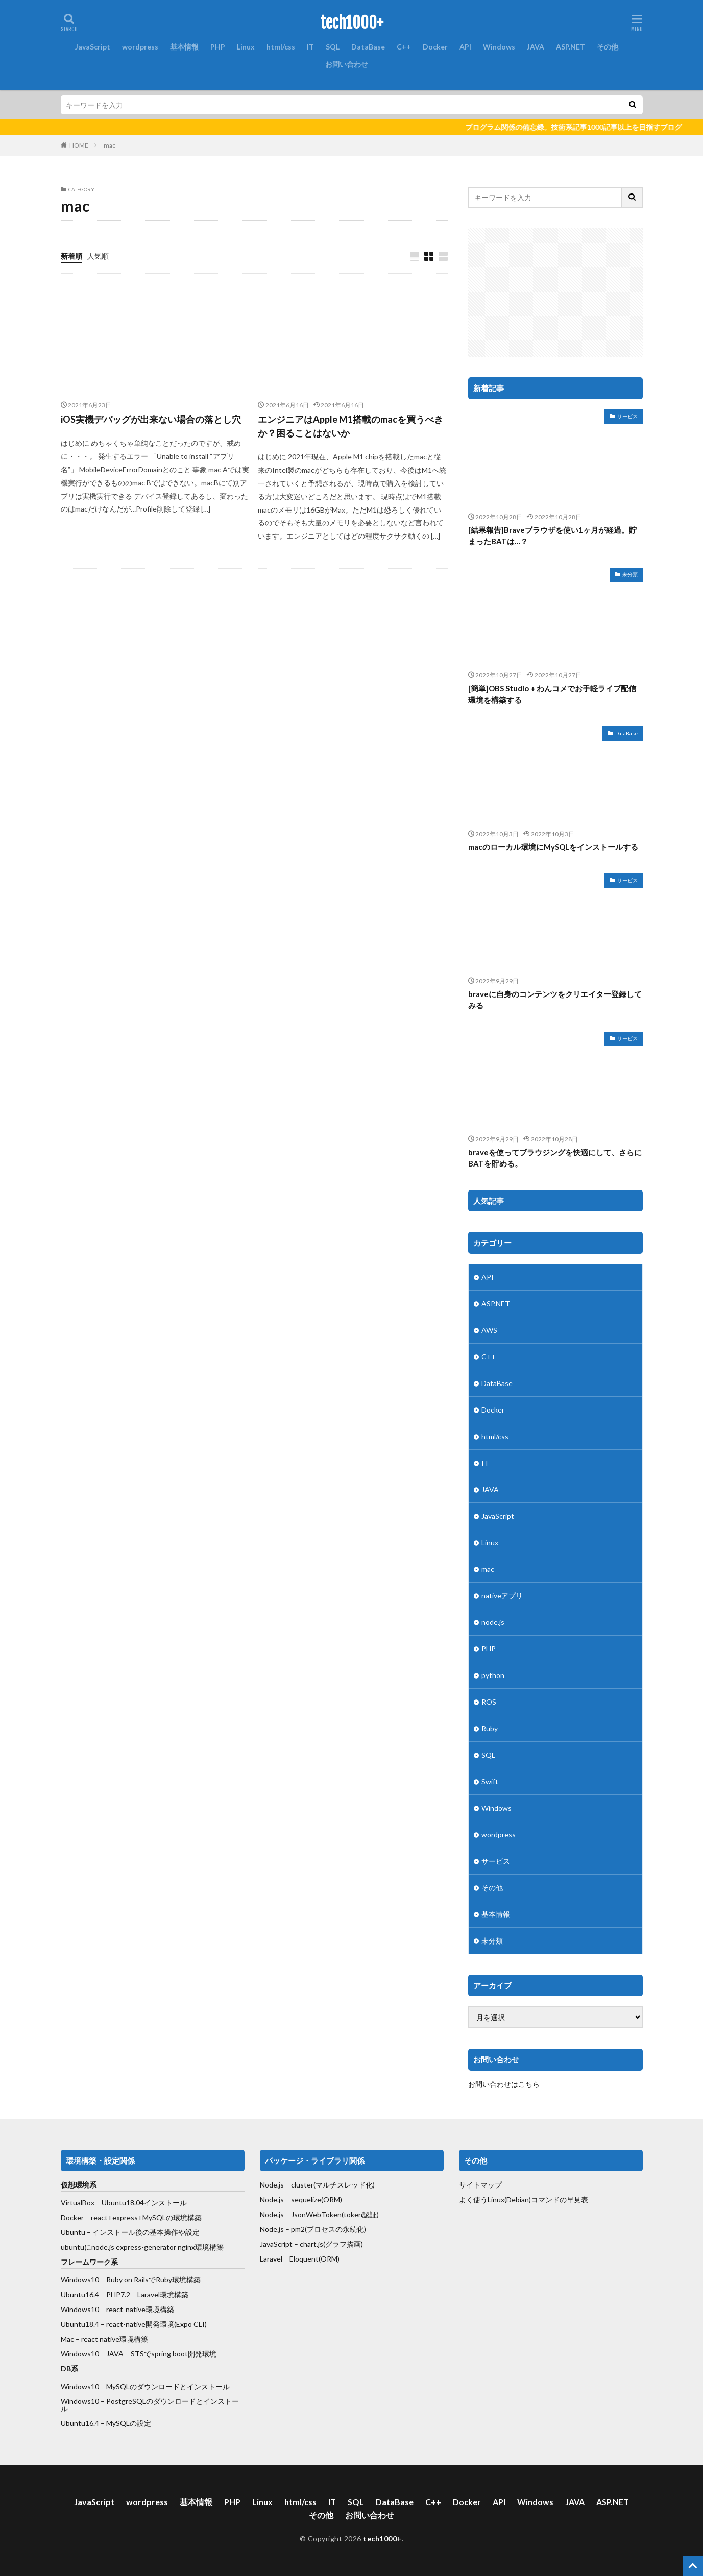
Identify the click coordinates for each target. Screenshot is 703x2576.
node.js (492, 1622)
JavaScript (92, 46)
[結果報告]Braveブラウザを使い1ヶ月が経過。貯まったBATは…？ (552, 535)
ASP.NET (570, 46)
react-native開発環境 (140, 2324)
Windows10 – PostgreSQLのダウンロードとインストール (150, 2405)
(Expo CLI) (190, 2324)
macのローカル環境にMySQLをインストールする (553, 847)
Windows (499, 46)
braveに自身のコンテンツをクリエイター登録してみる (555, 999)
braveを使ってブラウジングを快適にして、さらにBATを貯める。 (555, 1158)
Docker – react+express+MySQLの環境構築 (131, 2217)
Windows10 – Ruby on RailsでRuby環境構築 (131, 2279)
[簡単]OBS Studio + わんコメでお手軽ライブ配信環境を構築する (552, 694)
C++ (404, 46)
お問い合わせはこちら (504, 2084)
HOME (78, 145)
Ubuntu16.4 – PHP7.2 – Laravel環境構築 (124, 2294)
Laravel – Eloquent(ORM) (300, 2258)
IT (310, 46)
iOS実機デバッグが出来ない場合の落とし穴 (151, 419)
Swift (489, 1781)
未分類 (630, 574)
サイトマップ (480, 2184)
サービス (627, 416)
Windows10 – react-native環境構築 (117, 2309)
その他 (607, 46)
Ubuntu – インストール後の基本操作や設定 (130, 2232)
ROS (488, 1701)
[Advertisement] (555, 292)
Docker (435, 46)
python (492, 1675)
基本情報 (184, 46)
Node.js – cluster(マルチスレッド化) (317, 2184)
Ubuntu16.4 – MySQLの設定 (106, 2423)
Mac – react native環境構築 (104, 2339)
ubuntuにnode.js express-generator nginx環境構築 (142, 2247)
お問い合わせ (346, 64)
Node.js (272, 2229)
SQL (333, 46)
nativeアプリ (502, 1595)
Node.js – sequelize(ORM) (301, 2199)
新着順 (71, 256)
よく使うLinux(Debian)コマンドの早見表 (523, 2199)
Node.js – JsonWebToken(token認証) (319, 2214)
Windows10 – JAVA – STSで (106, 2353)
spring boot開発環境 (183, 2353)
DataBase (368, 46)
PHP (217, 46)
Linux (246, 46)
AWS (489, 1330)
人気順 (98, 256)
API (465, 46)
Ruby (489, 1728)
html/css (280, 46)
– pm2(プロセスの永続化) (325, 2229)
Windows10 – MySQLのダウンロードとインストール (145, 2386)
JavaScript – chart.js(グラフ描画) (311, 2244)
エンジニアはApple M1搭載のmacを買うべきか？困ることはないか (350, 426)
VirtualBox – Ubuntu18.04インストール (124, 2202)
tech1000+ (351, 23)
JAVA (535, 46)
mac (109, 145)
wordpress (140, 46)
